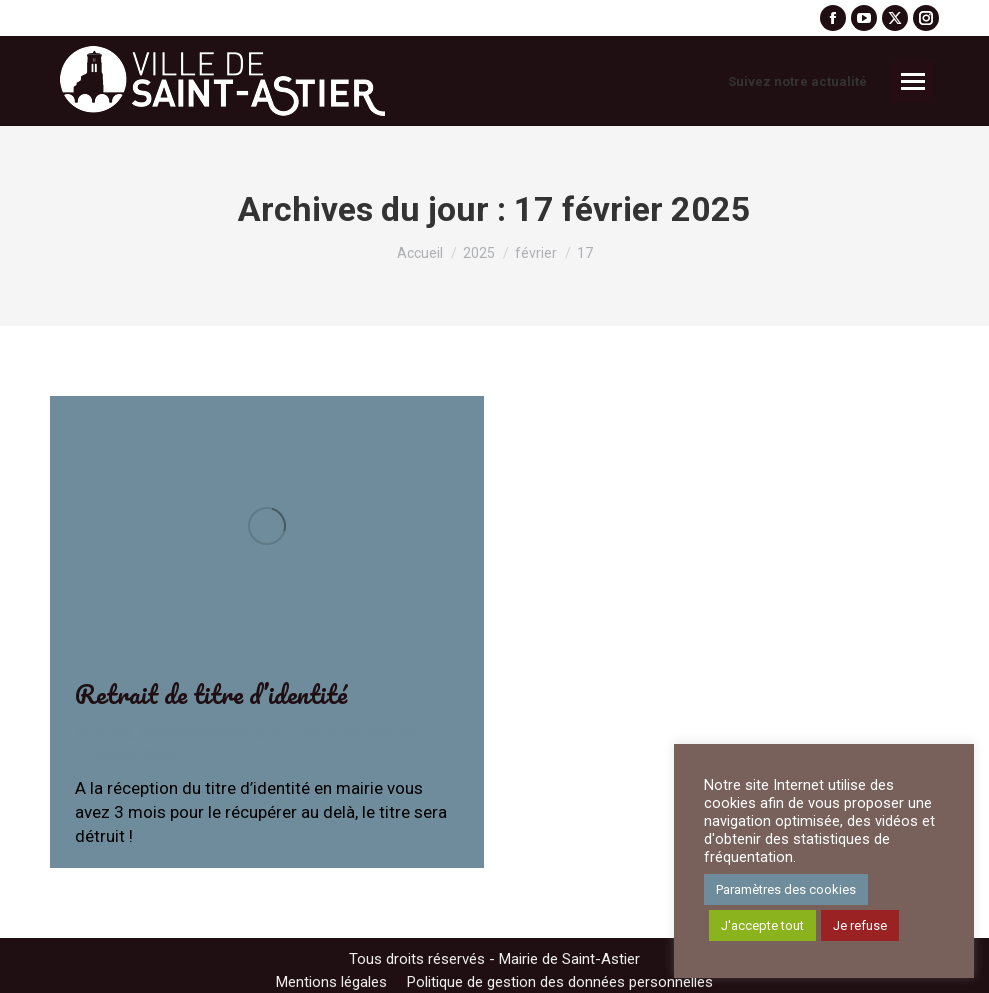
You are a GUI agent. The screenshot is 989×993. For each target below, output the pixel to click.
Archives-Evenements (212, 733)
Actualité (104, 733)
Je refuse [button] (860, 925)
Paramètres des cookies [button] (786, 889)
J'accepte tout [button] (762, 925)
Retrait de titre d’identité (211, 694)
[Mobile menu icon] (913, 81)
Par (361, 733)
